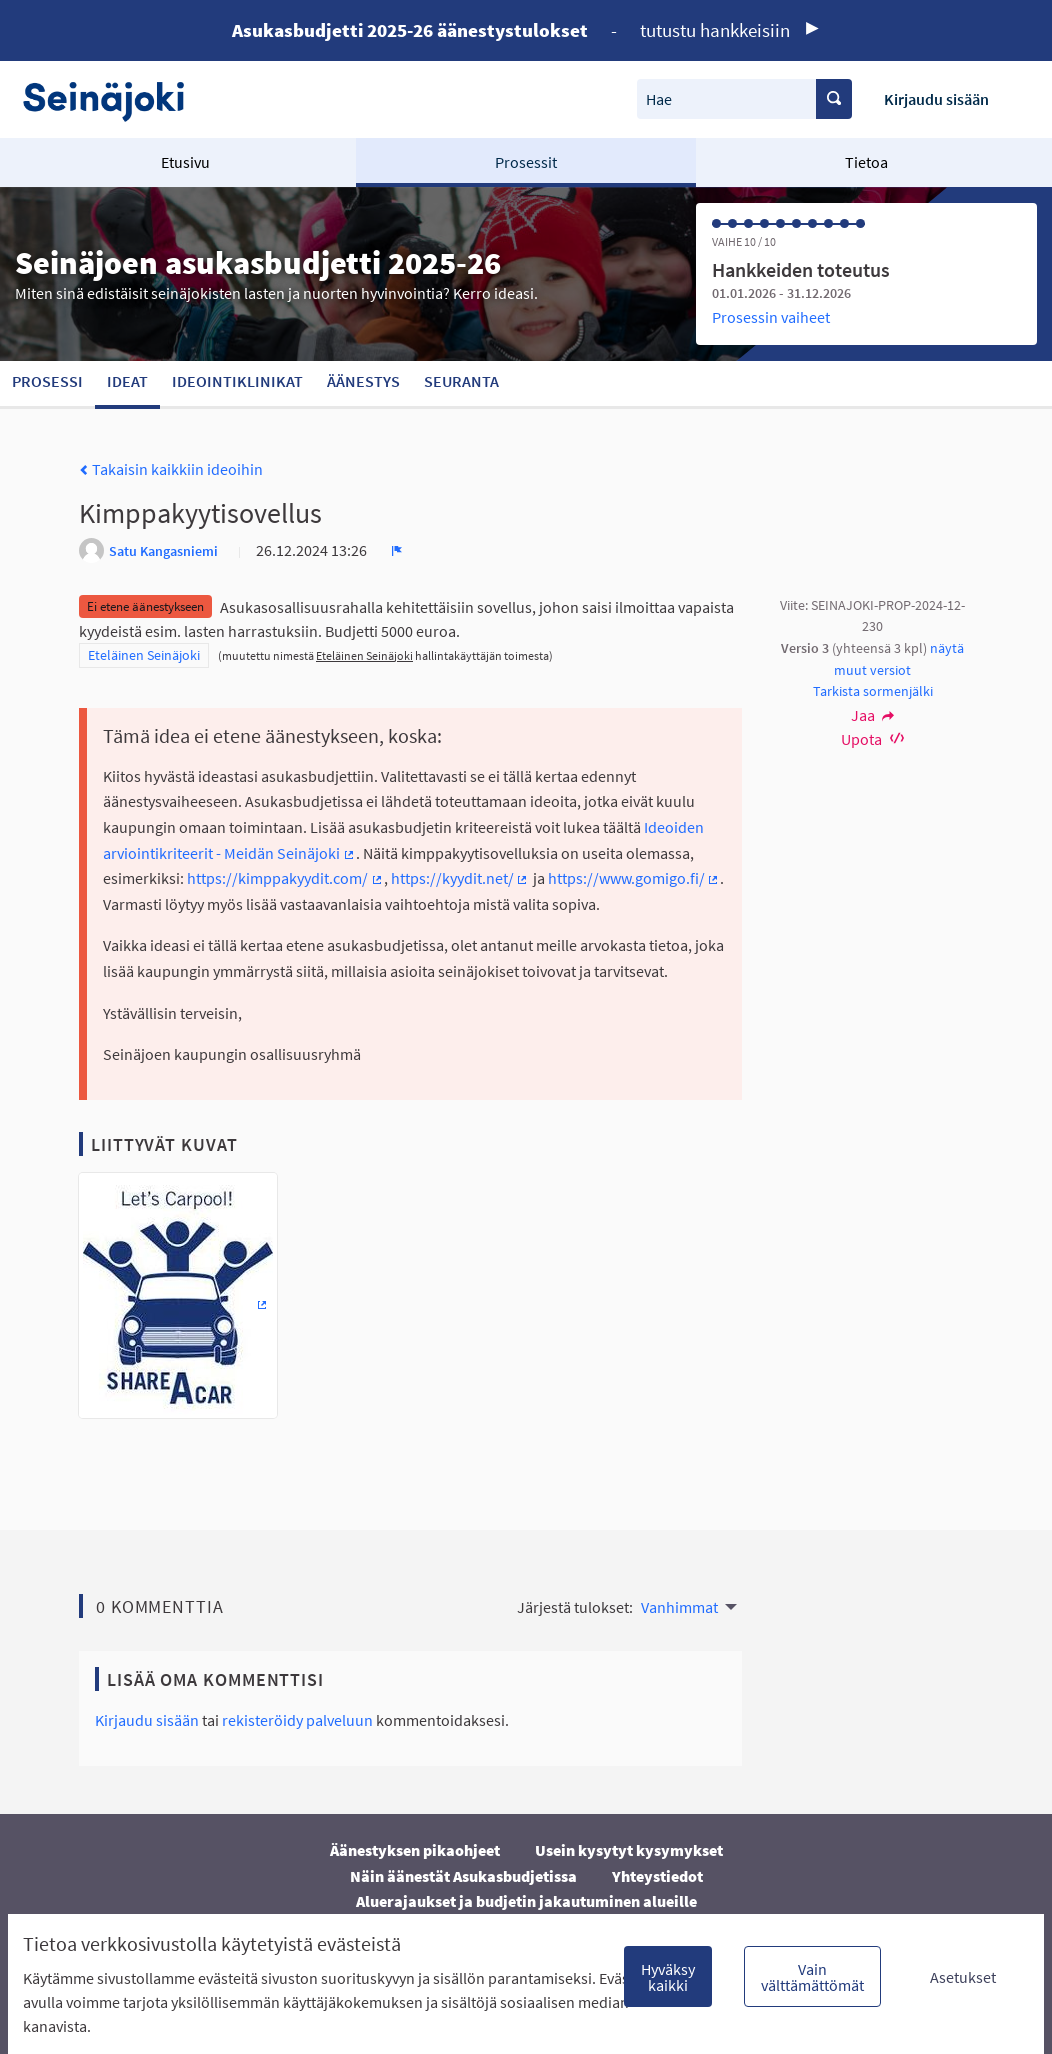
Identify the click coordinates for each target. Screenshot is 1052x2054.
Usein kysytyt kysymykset (629, 1850)
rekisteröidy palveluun (297, 1720)
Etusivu (185, 162)
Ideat (127, 381)
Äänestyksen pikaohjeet (415, 1850)
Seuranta (461, 381)
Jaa (873, 715)
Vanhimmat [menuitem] (679, 1607)
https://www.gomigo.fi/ (634, 878)
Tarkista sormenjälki (873, 691)
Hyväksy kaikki (668, 1977)
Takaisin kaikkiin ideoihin (171, 469)
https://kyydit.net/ (460, 878)
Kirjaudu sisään (936, 99)
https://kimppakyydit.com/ (285, 878)
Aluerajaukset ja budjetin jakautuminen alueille (526, 1901)
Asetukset (963, 1977)
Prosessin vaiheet (771, 317)
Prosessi (47, 381)
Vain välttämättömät (812, 1977)
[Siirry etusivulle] (113, 99)
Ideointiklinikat (237, 381)
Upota (872, 739)
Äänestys (363, 381)
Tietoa (866, 162)
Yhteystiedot (657, 1876)
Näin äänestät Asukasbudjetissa (463, 1876)
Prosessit (526, 162)
